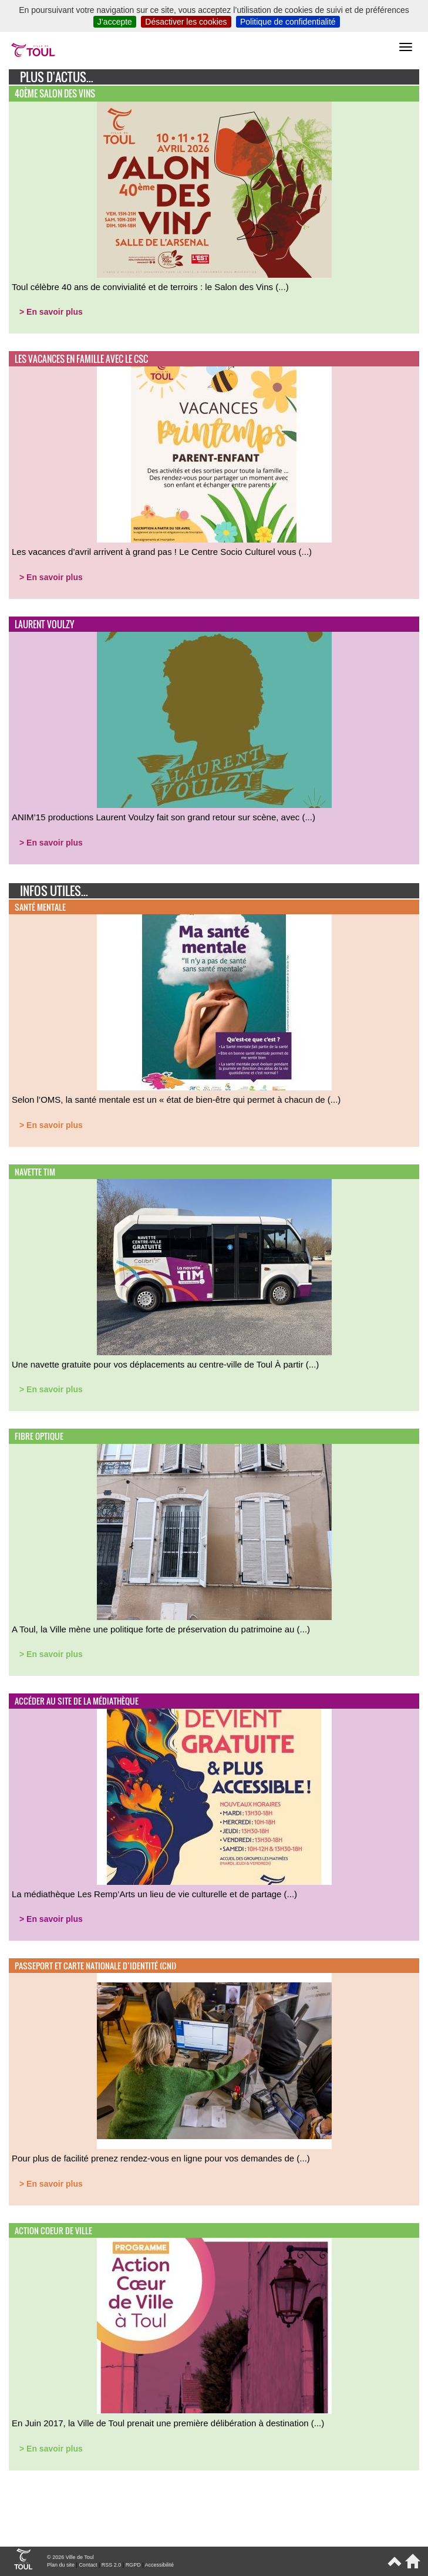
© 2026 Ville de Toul (70, 2557)
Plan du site (61, 2565)
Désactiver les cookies (186, 21)
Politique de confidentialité (288, 21)
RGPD (133, 2565)
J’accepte (114, 21)
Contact (88, 2565)
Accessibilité (159, 2565)
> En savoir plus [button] (51, 311)
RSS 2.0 (112, 2565)
